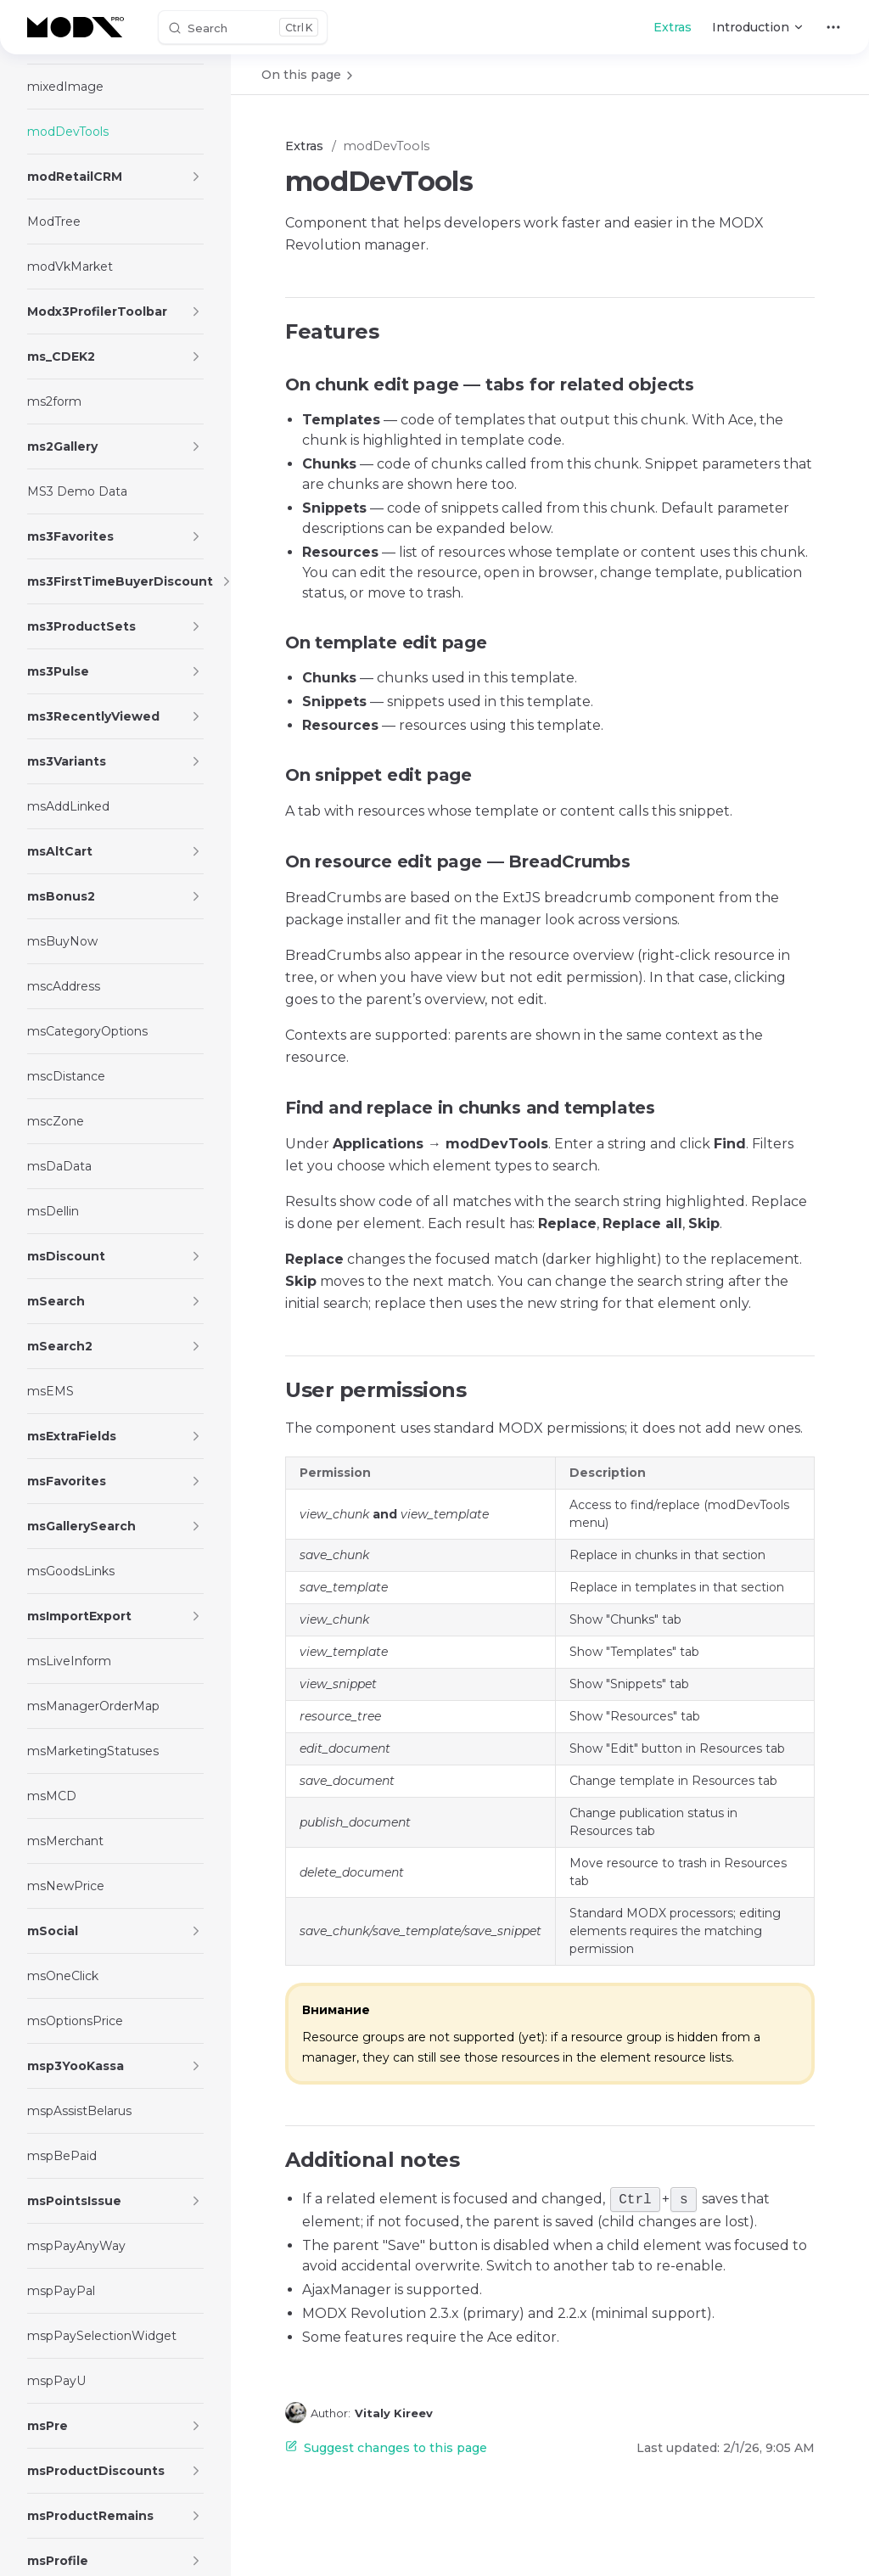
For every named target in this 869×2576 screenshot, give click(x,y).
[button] (196, 176)
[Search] (243, 27)
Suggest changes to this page (386, 2447)
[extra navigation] (833, 27)
